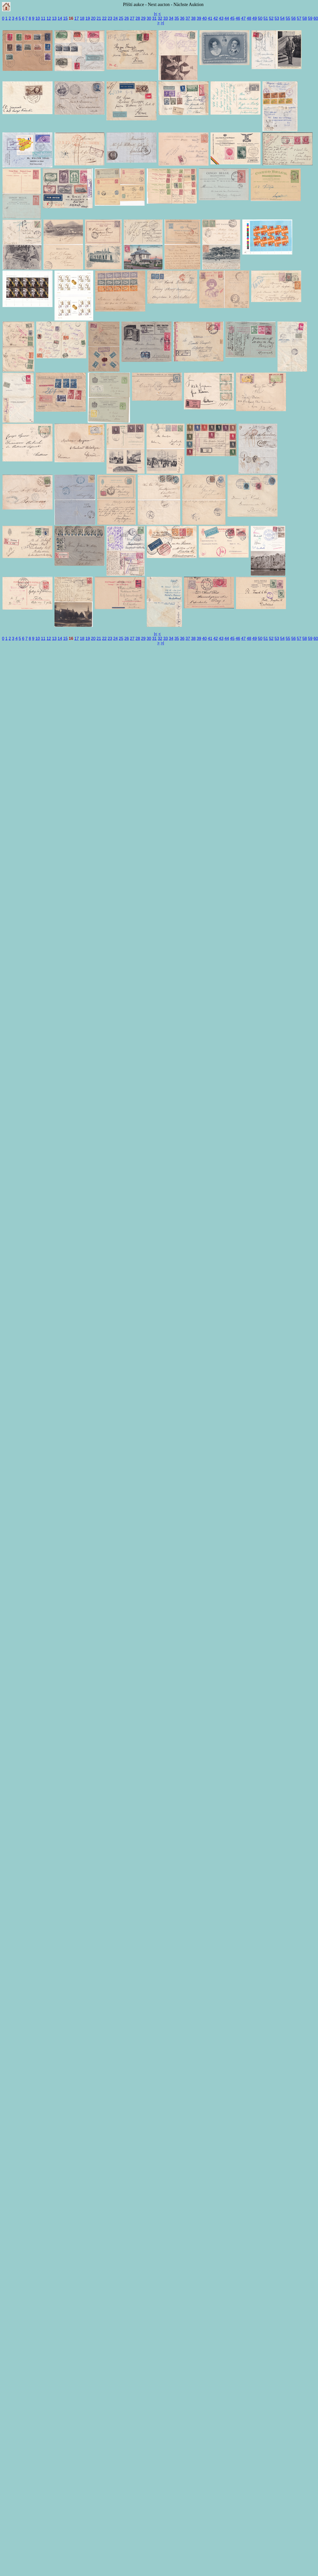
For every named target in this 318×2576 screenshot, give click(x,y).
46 (238, 18)
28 (138, 18)
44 (226, 18)
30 (149, 18)
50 (260, 18)
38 (193, 18)
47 (243, 18)
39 (199, 18)
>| (162, 23)
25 (121, 18)
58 (304, 18)
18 (82, 18)
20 (93, 18)
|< (156, 14)
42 (216, 18)
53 (276, 18)
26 (126, 18)
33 (165, 18)
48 (249, 18)
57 (299, 18)
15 (65, 18)
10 (38, 18)
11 (43, 18)
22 (104, 18)
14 (60, 18)
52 (271, 18)
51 (266, 18)
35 (176, 18)
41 (210, 18)
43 (221, 18)
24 (115, 18)
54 (282, 18)
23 (110, 18)
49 (254, 18)
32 (160, 18)
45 (232, 18)
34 (171, 18)
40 (204, 18)
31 (154, 18)
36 (182, 18)
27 (132, 18)
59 (310, 18)
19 (88, 18)
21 (98, 18)
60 (316, 18)
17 (76, 18)
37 (188, 18)
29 (143, 18)
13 (54, 18)
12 (48, 18)
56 (293, 18)
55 (288, 18)
